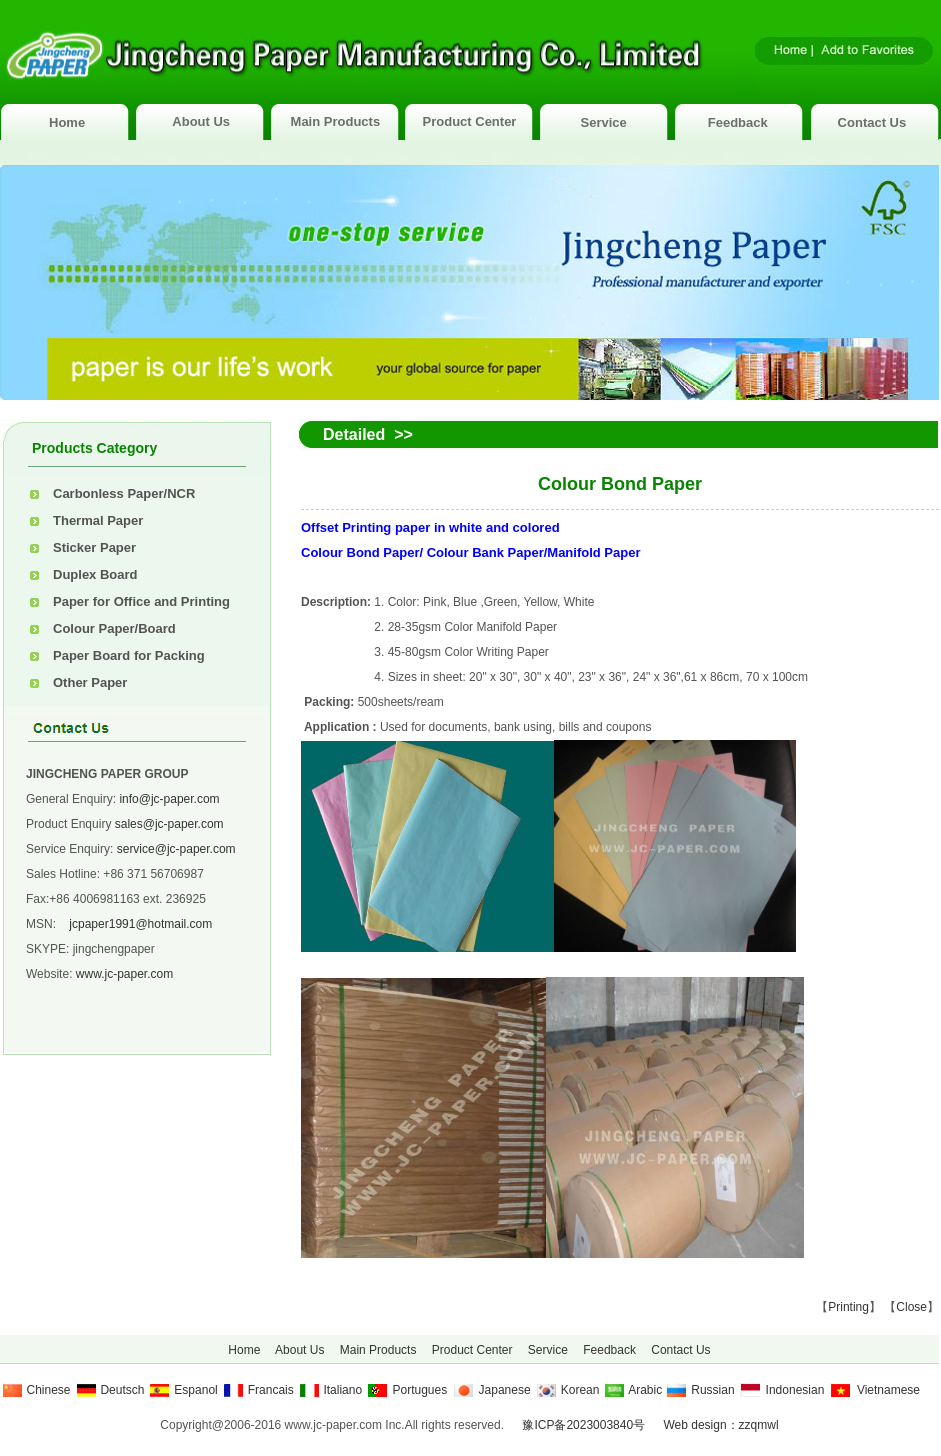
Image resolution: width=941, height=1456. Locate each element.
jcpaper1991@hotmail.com (140, 924)
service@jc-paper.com (176, 849)
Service (604, 122)
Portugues (419, 1390)
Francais (271, 1390)
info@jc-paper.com (169, 799)
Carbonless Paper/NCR (124, 493)
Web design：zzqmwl (720, 1425)
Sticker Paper (94, 547)
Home (67, 122)
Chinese (49, 1390)
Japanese (505, 1390)
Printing (848, 1307)
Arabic (645, 1390)
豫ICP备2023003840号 (583, 1425)
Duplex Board (95, 574)
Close (911, 1307)
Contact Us (872, 122)
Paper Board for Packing (129, 655)
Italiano (342, 1390)
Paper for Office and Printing (141, 601)
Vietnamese (888, 1390)
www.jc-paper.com (124, 974)
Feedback (738, 122)
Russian (712, 1390)
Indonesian (795, 1390)
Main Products (336, 121)
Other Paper (90, 682)
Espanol (195, 1390)
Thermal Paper (98, 520)
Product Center (470, 121)
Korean (580, 1390)
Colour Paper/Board (114, 628)
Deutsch (122, 1390)
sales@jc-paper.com (169, 824)
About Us (201, 121)
